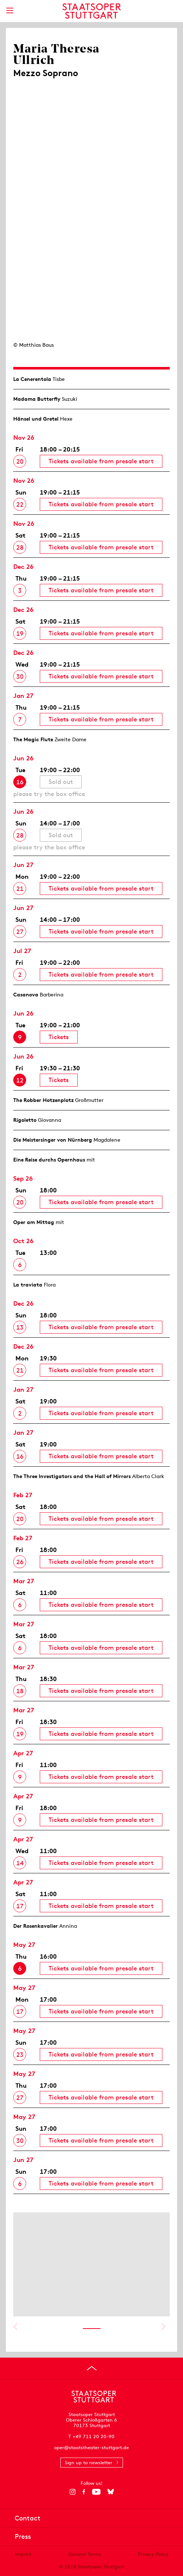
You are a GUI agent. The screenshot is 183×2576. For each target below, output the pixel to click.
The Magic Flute (33, 739)
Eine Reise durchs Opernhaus (49, 1159)
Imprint (23, 2554)
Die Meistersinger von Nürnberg (52, 1140)
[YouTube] (96, 2492)
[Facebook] (83, 2492)
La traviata (27, 1284)
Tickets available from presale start (101, 461)
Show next (163, 2326)
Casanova (25, 994)
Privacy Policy (153, 2554)
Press (23, 2536)
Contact (28, 2518)
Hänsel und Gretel (36, 418)
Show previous (15, 2326)
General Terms (84, 2554)
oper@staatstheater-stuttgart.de (91, 2447)
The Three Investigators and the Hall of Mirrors (72, 1476)
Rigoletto (24, 1120)
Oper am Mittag (33, 1222)
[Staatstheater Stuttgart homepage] (91, 11)
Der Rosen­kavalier (35, 1926)
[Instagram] (72, 2492)
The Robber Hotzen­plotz (43, 1100)
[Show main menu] (9, 10)
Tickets (59, 1037)
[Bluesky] (111, 2492)
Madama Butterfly (36, 399)
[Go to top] (92, 2368)
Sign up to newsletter (88, 2462)
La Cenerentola (32, 379)
